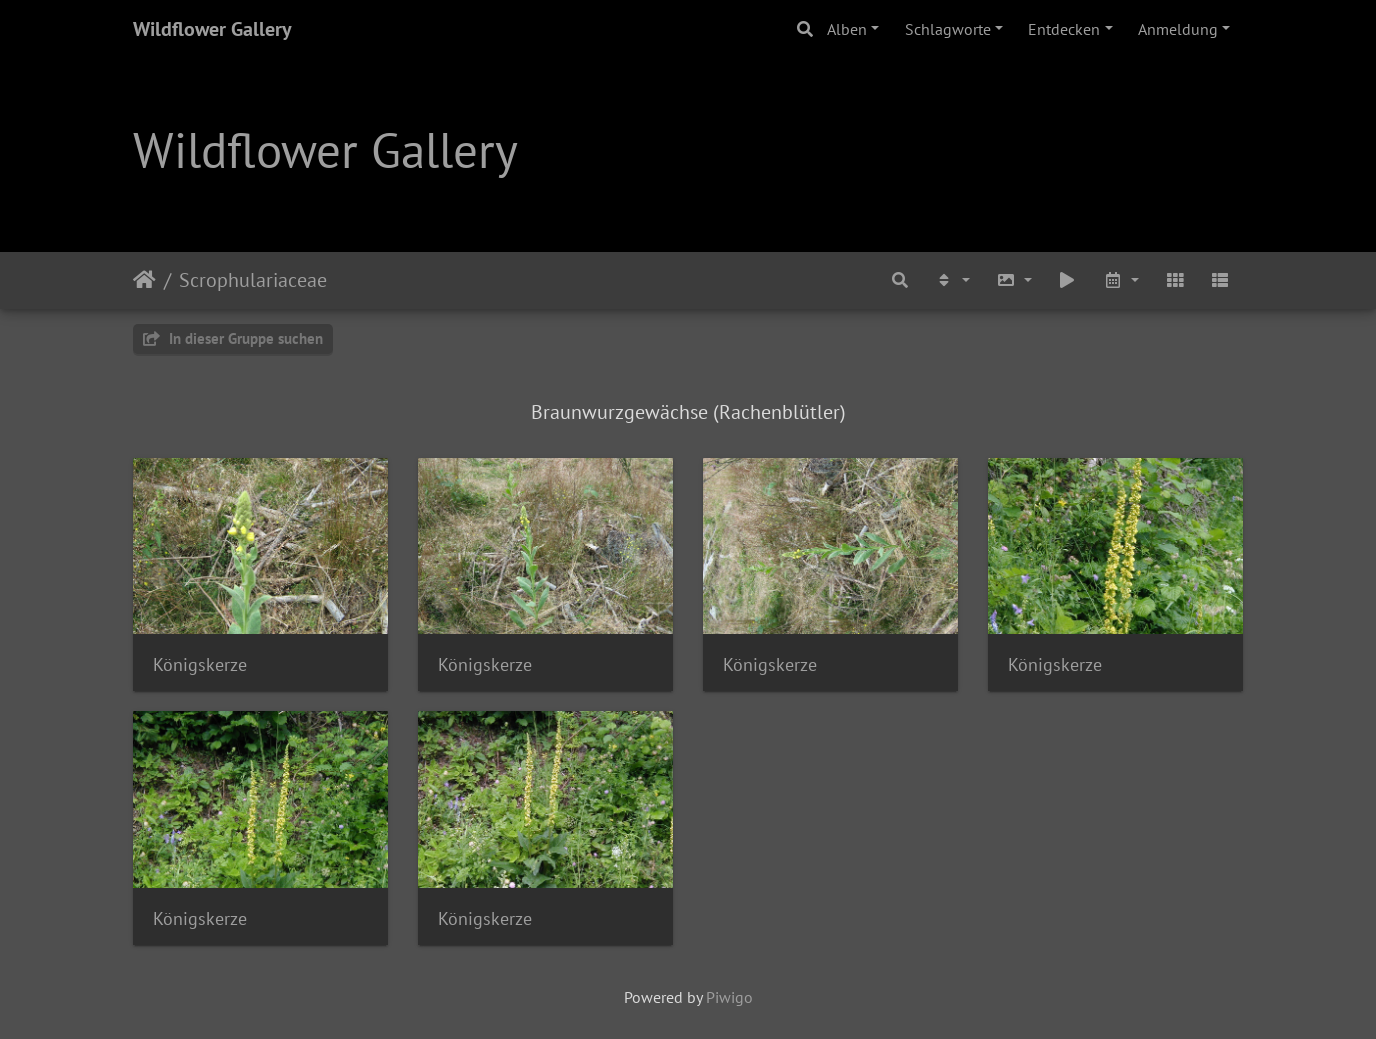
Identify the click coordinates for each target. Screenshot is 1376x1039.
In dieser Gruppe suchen (233, 338)
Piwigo (729, 997)
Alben (847, 29)
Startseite (144, 280)
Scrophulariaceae (253, 280)
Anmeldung (1178, 29)
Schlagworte (948, 29)
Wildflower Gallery (212, 29)
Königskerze (200, 664)
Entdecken (1064, 29)
